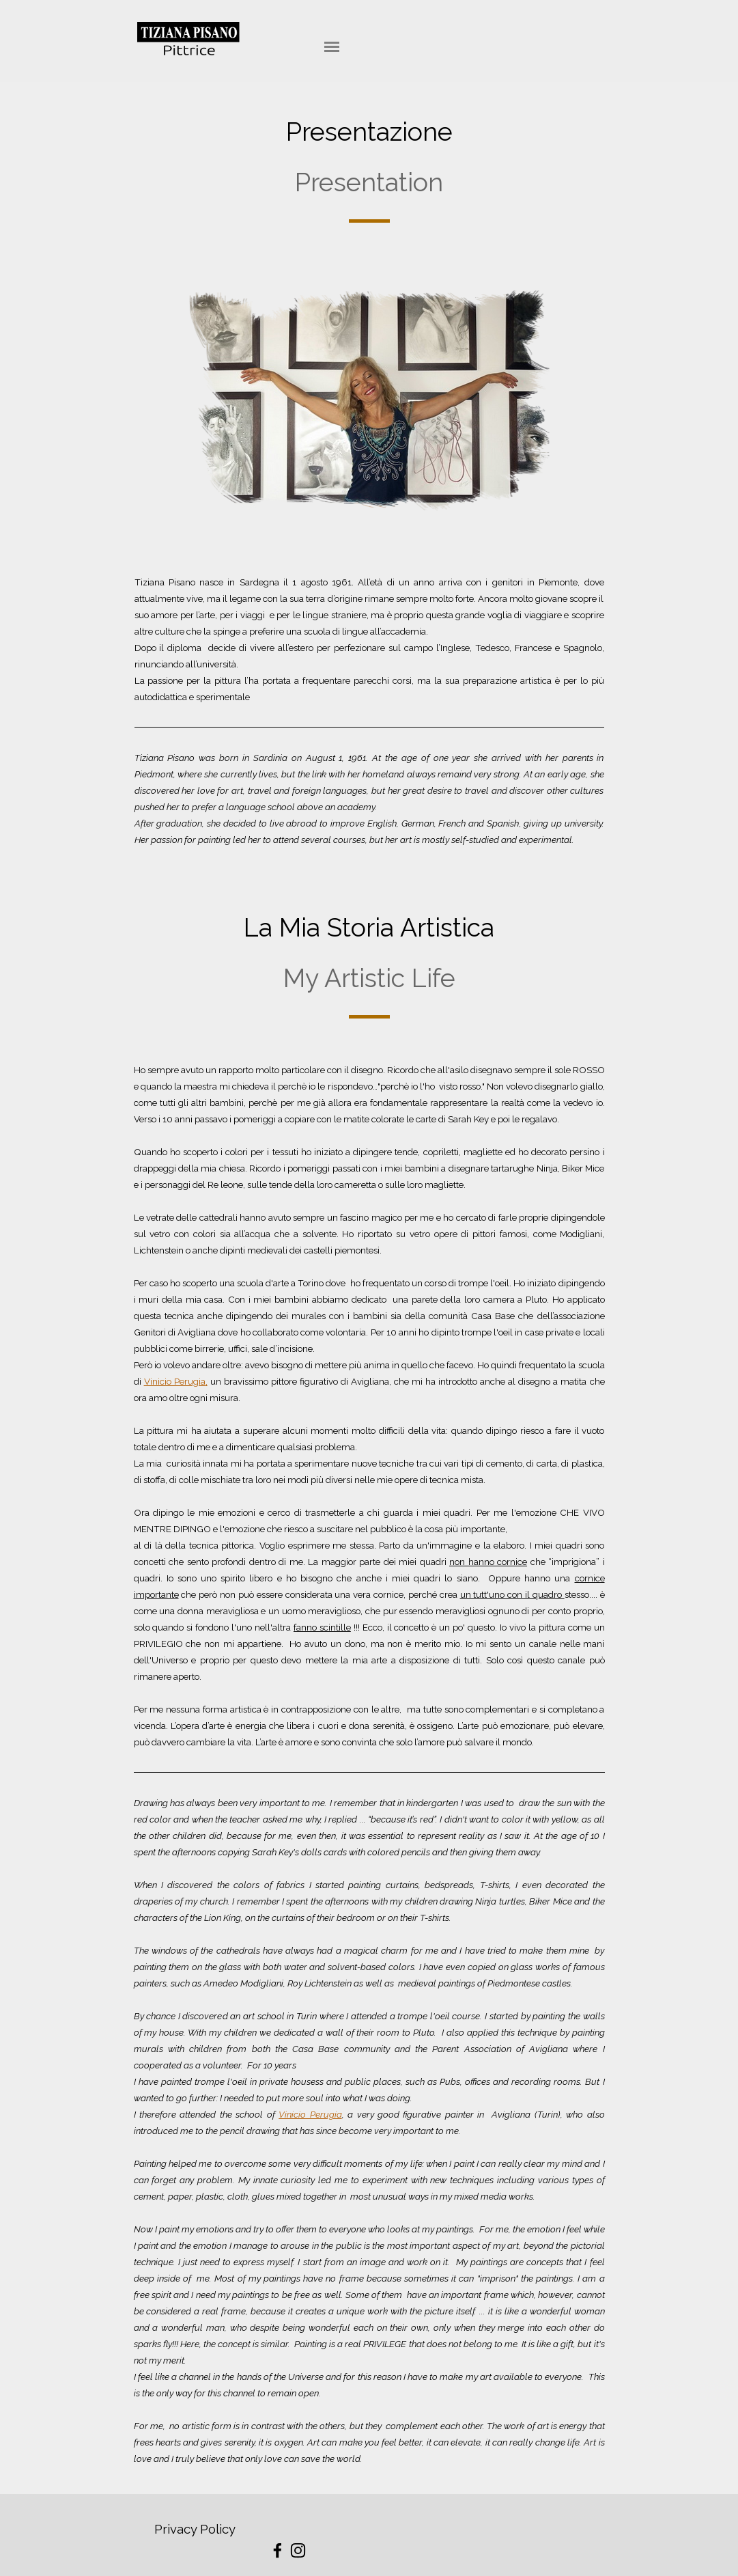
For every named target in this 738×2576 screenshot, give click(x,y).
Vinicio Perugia (174, 1381)
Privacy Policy (195, 2528)
